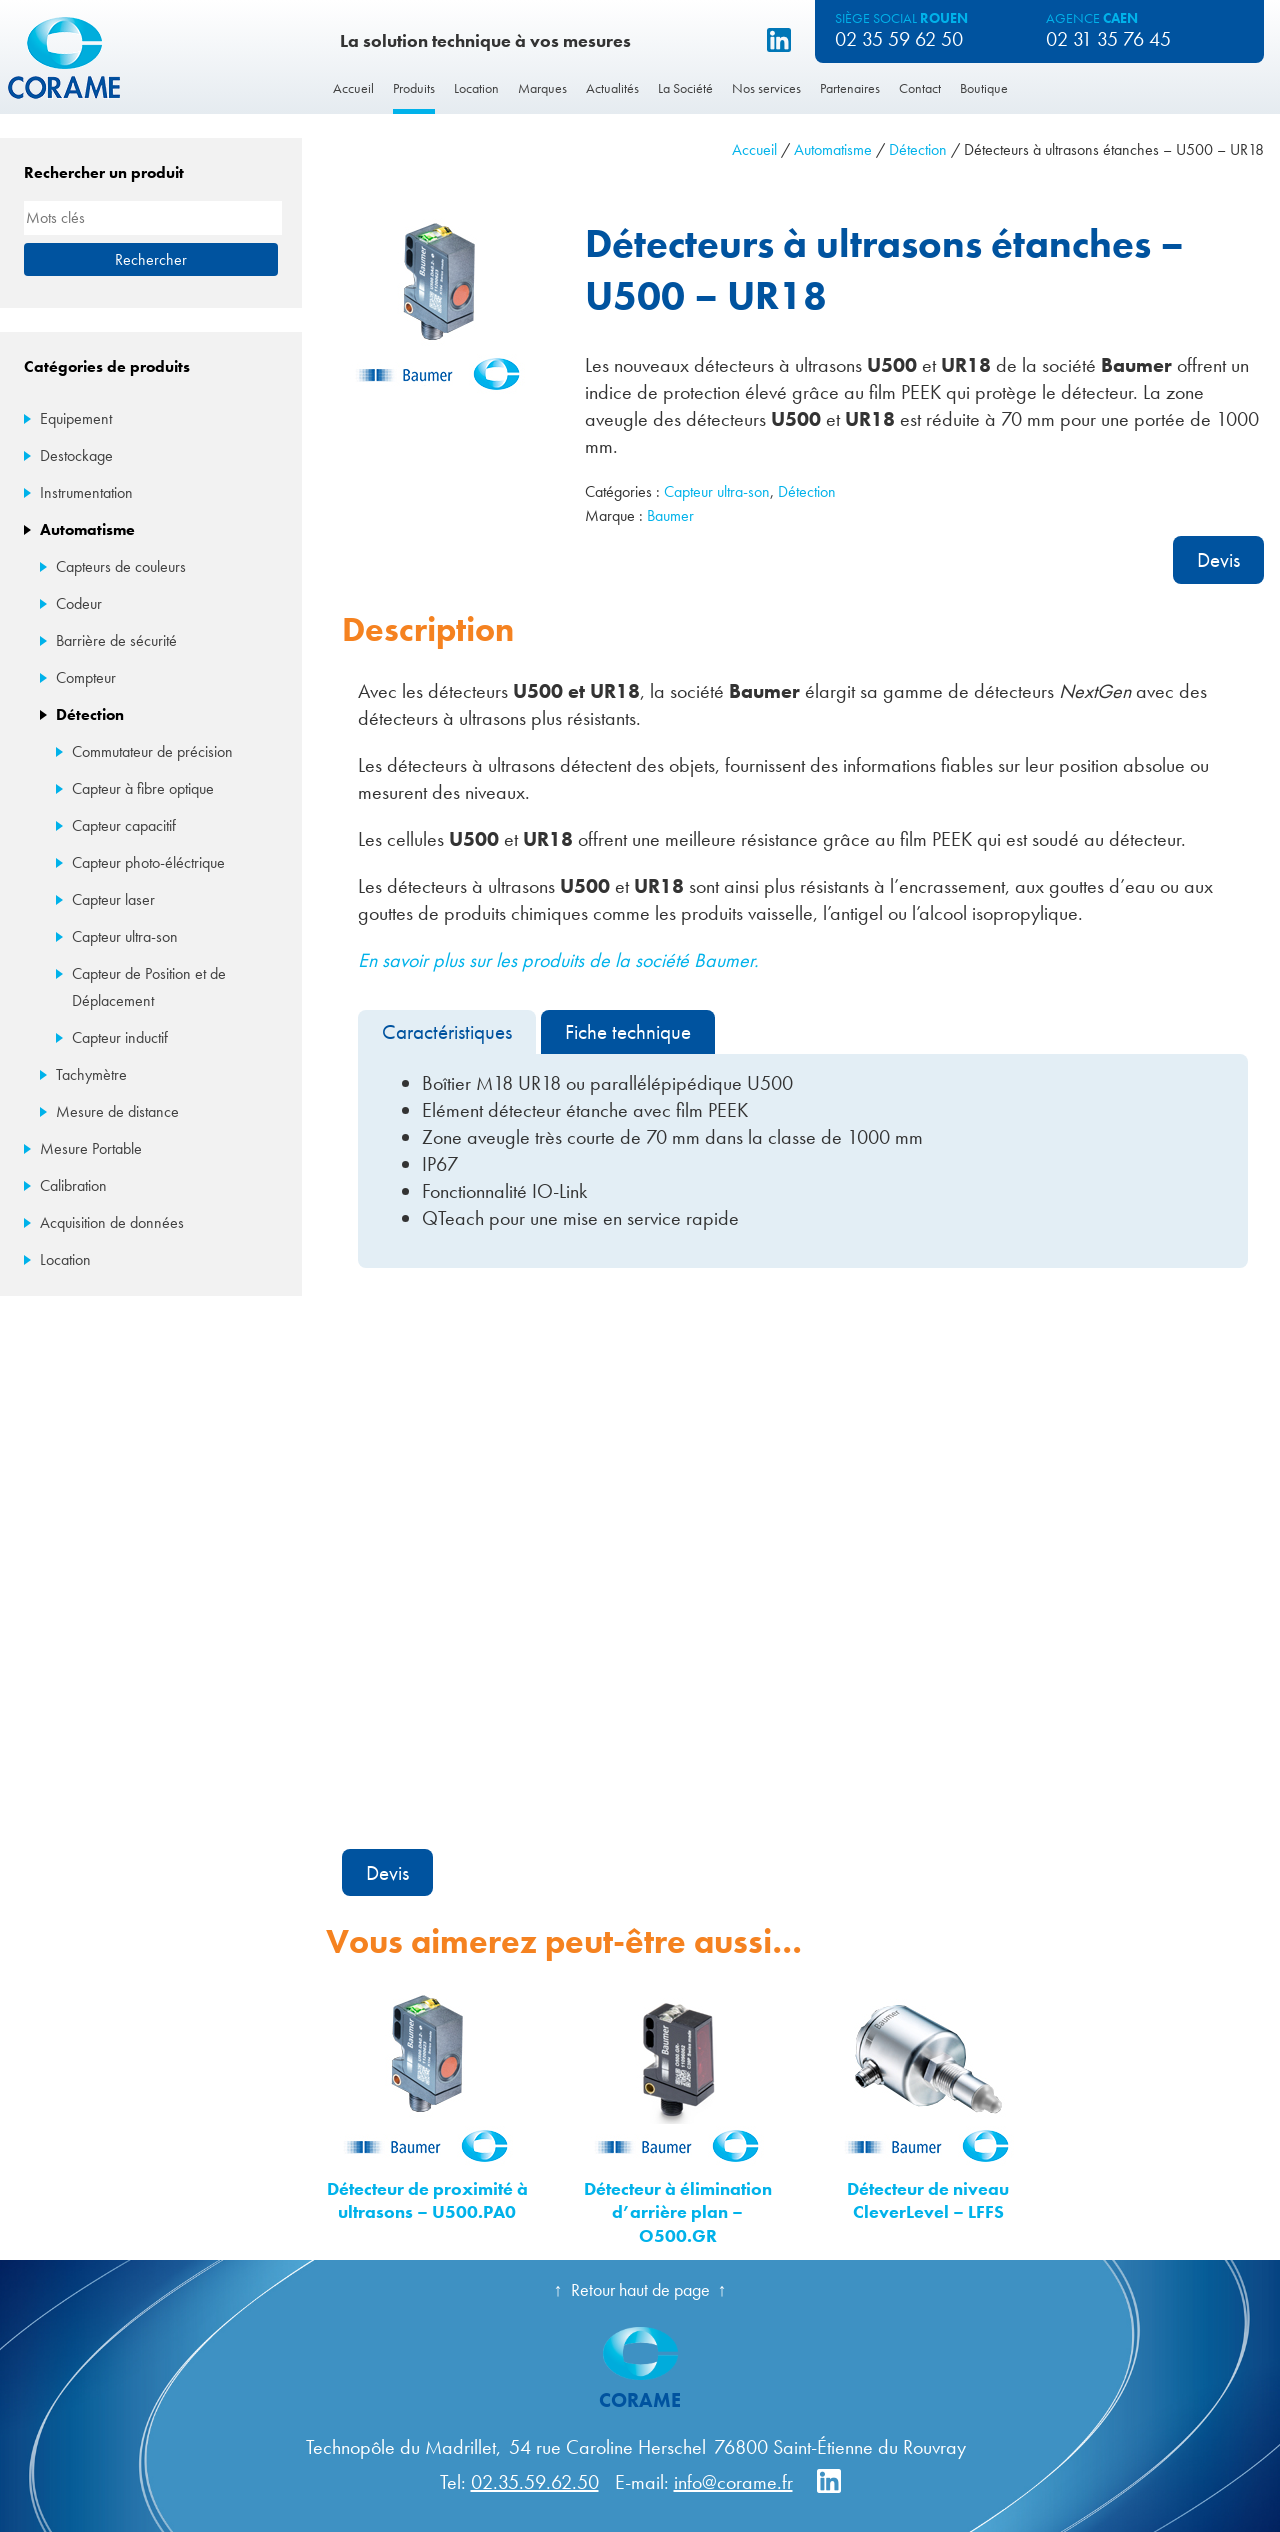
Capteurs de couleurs (121, 566)
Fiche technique (628, 1031)
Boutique (984, 88)
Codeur (79, 603)
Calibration (73, 1185)
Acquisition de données (112, 1222)
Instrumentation (86, 492)
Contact (920, 88)
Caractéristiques (447, 1031)
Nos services (766, 88)
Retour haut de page (640, 2289)
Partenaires (850, 88)
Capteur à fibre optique (143, 788)
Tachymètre (91, 1074)
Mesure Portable (91, 1148)
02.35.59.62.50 (535, 2482)
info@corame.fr (733, 2482)
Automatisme (833, 149)
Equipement (76, 418)
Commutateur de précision (152, 751)
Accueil (353, 88)
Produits (414, 88)
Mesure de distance (117, 1111)
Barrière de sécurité (116, 640)
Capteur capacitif (124, 825)
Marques (542, 88)
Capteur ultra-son (717, 491)
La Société (685, 88)
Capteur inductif (120, 1037)
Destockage (76, 455)
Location (476, 88)
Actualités (612, 88)
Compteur (86, 677)
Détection (918, 149)
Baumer (670, 515)
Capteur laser (113, 899)
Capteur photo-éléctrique (148, 862)
